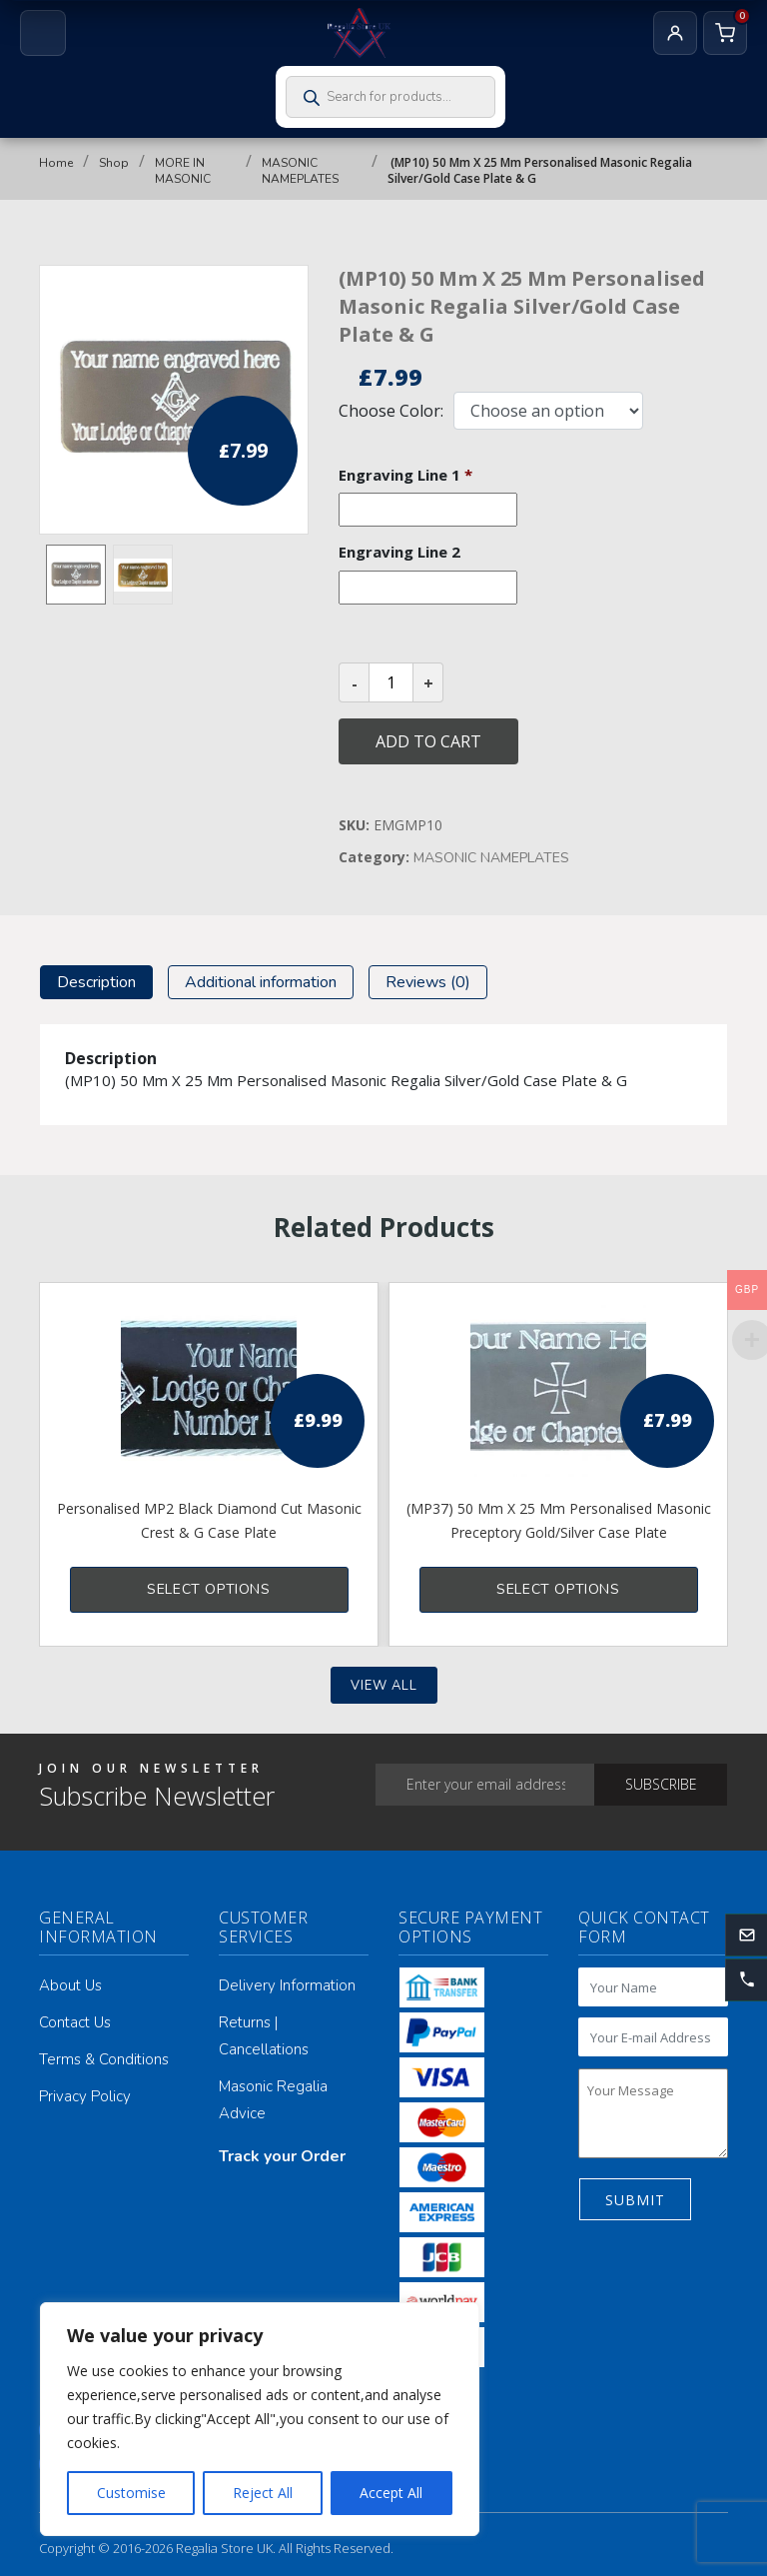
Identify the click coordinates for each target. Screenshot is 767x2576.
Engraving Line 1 (405, 475)
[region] (259, 2419)
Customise (131, 2492)
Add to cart (428, 741)
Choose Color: (391, 411)
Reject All (263, 2492)
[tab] (96, 982)
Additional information (261, 982)
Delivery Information (287, 1985)
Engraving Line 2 (399, 552)
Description (96, 982)
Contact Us (75, 2022)
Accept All (391, 2492)
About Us (70, 1985)
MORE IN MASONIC (183, 171)
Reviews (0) (427, 982)
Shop (114, 163)
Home (56, 163)
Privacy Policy (85, 2096)
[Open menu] (43, 33)
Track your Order (282, 2156)
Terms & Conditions (104, 2059)
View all (384, 1686)
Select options (208, 1589)
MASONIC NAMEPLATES (300, 171)
